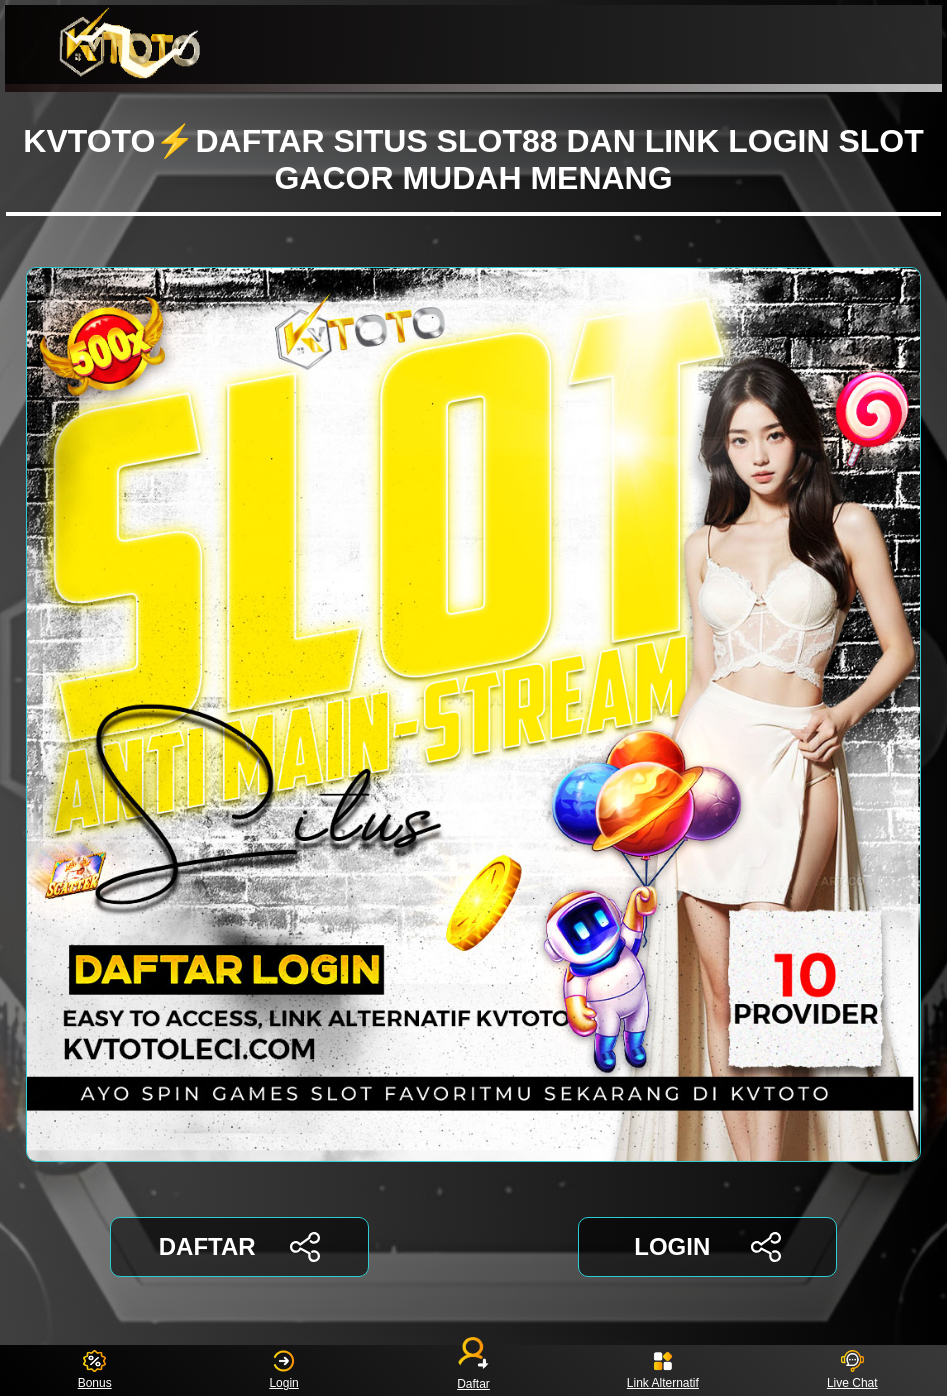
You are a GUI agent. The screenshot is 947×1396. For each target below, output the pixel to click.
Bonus (95, 1370)
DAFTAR (239, 1247)
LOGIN (707, 1247)
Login (283, 1370)
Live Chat (852, 1370)
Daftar (474, 1370)
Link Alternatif (663, 1370)
